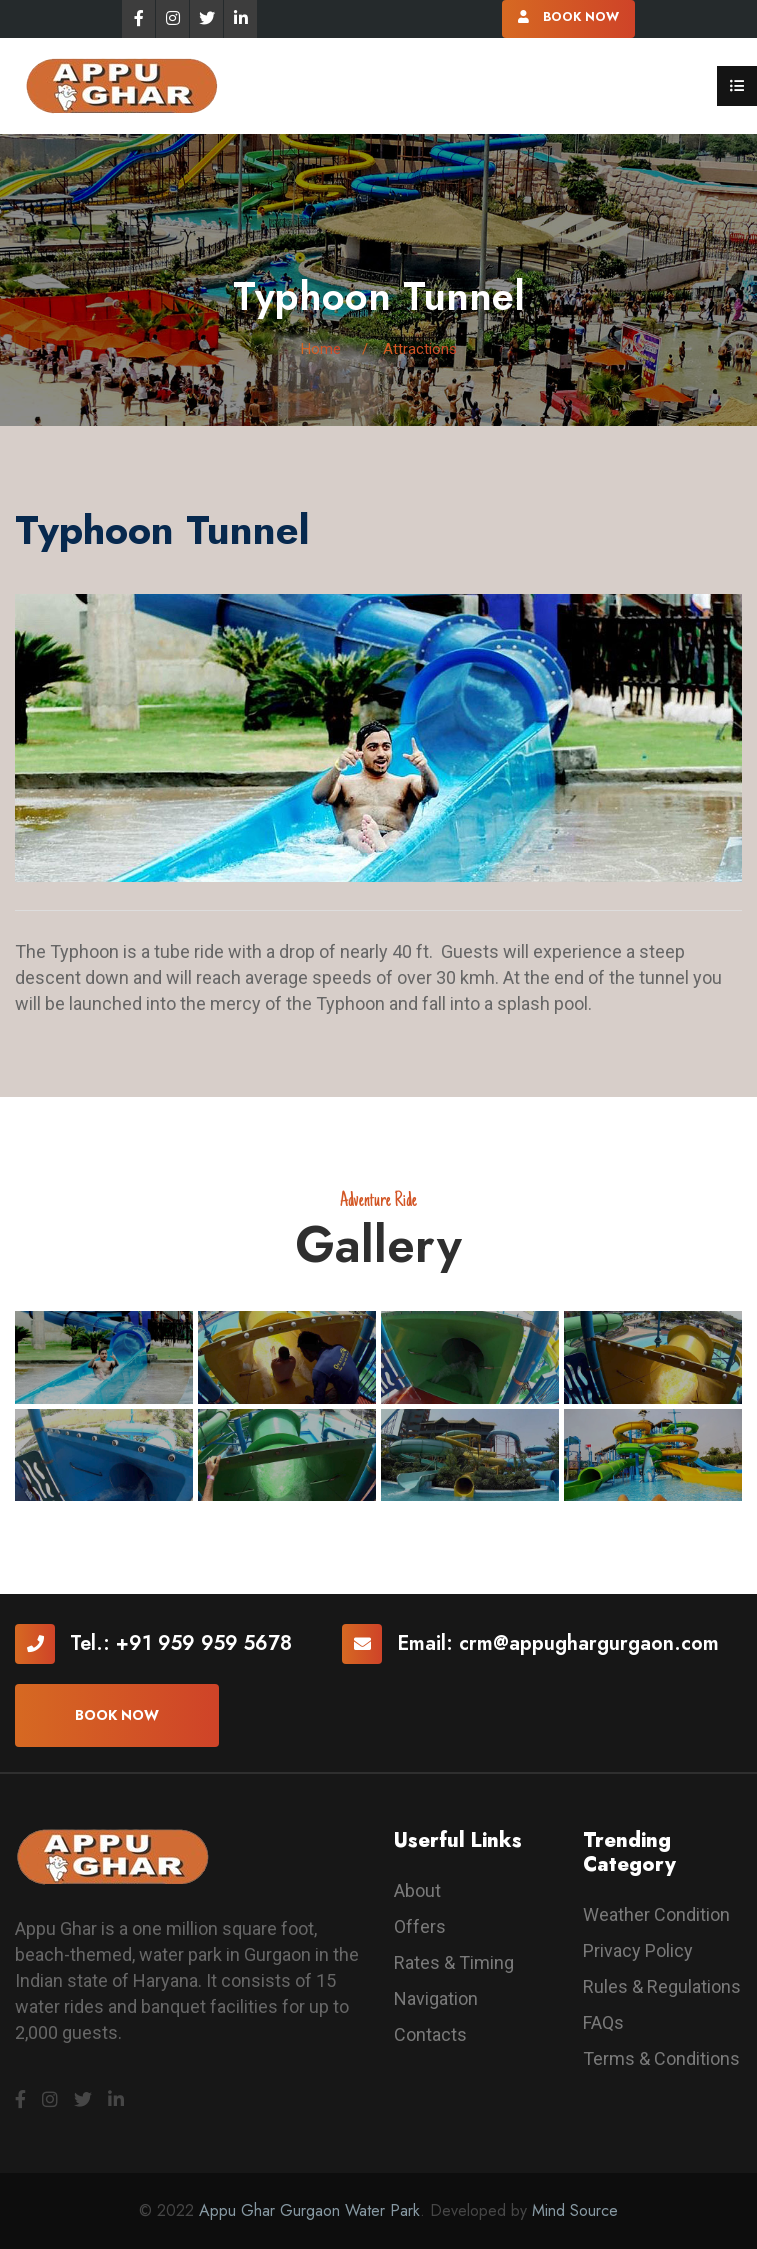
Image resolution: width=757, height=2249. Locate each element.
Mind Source (575, 2210)
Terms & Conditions (661, 2058)
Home (321, 349)
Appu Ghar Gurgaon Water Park (309, 2210)
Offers (420, 1926)
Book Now (568, 17)
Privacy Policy (638, 1950)
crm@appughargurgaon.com (589, 1643)
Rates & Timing (454, 1962)
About (417, 1890)
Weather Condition (656, 1914)
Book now (117, 1715)
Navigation (436, 1998)
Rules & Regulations (662, 1986)
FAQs (603, 2022)
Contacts (430, 2034)
